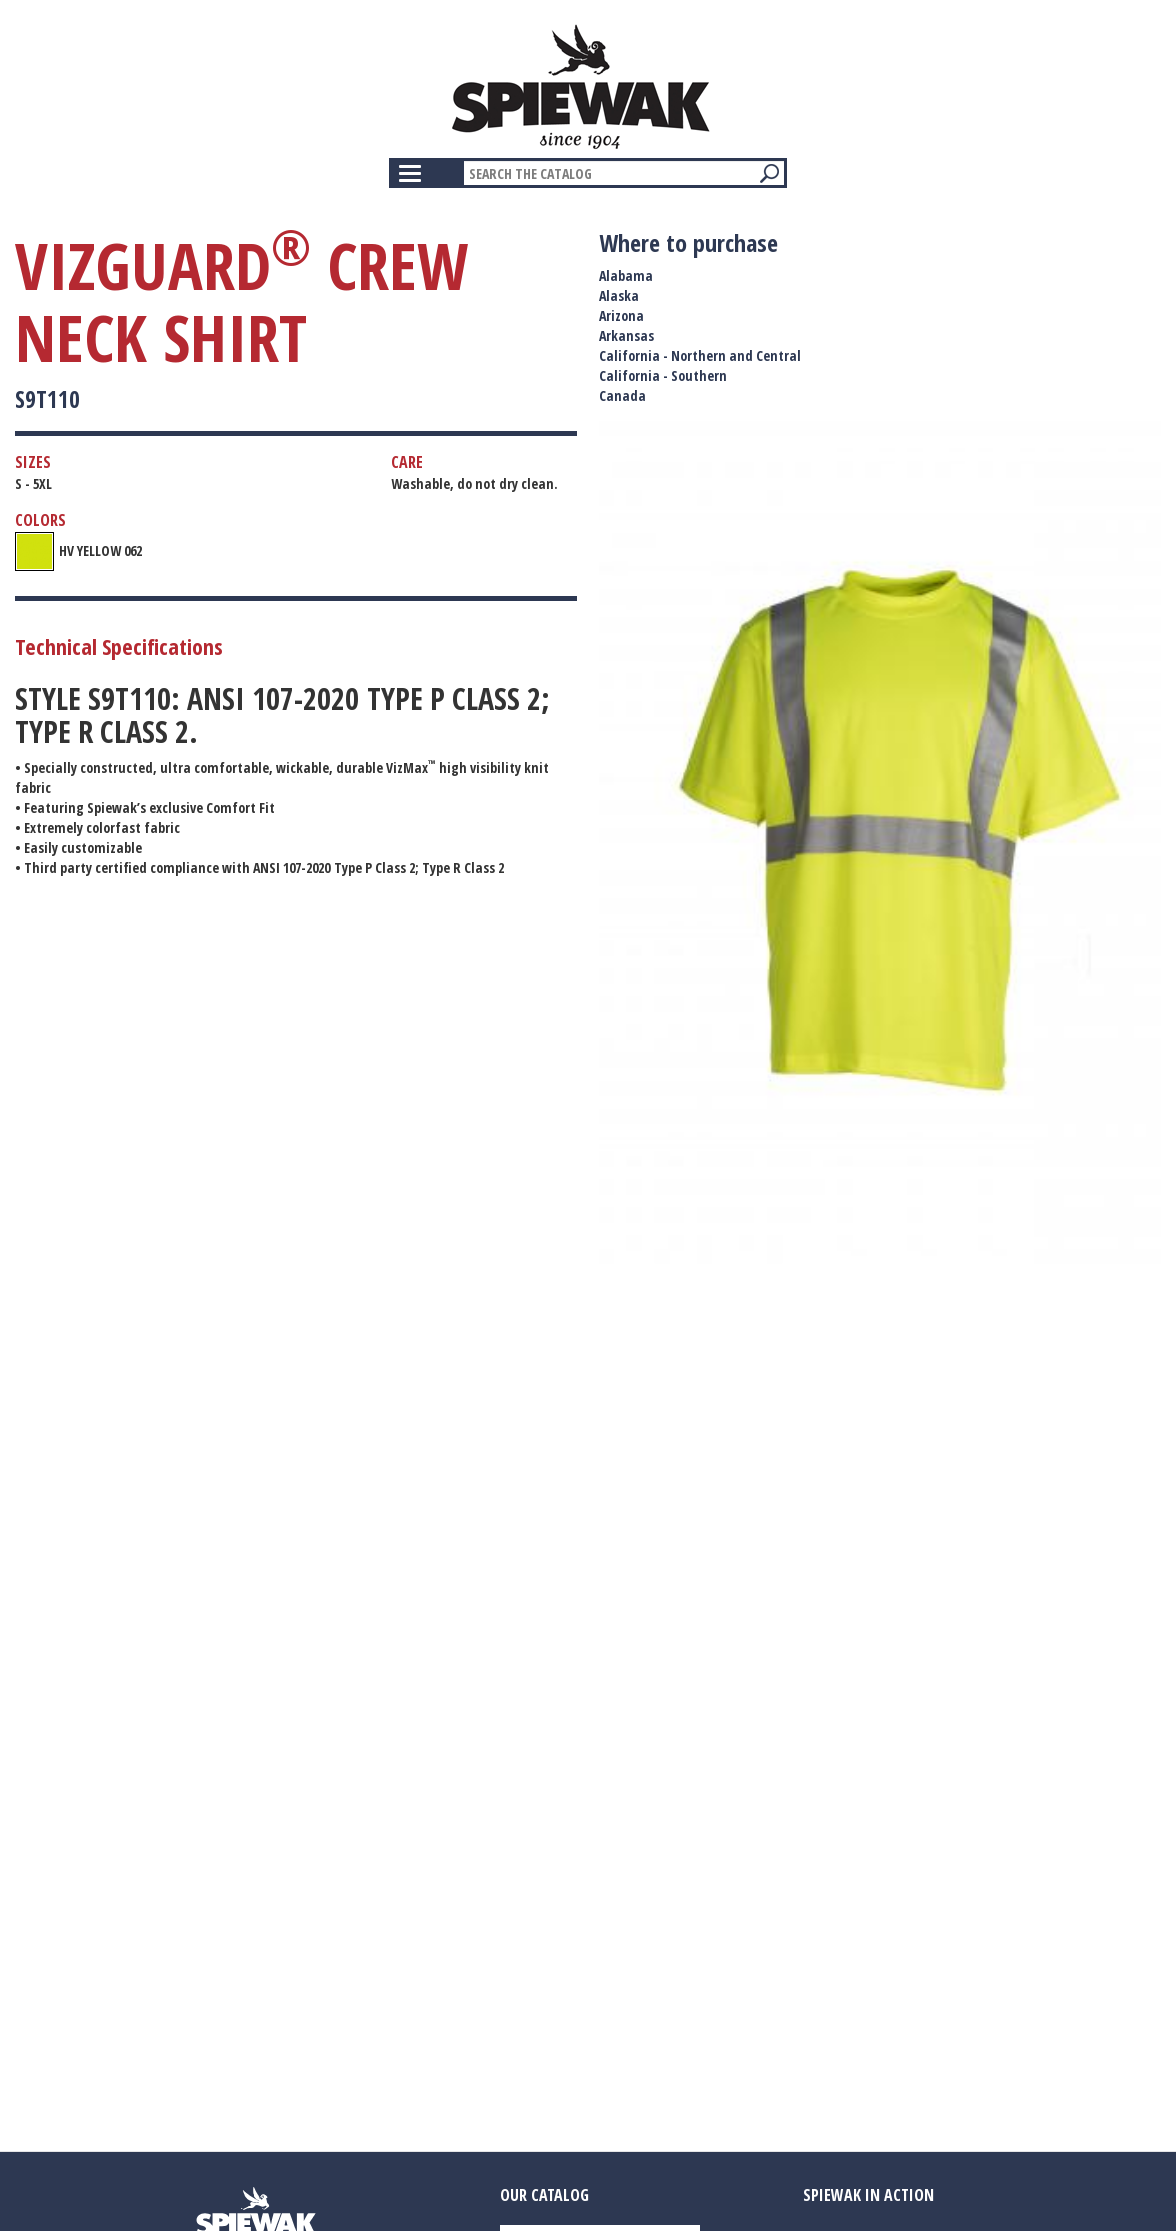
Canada (622, 395)
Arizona (621, 315)
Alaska (619, 295)
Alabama (626, 275)
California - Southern (663, 375)
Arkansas (626, 335)
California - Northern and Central (700, 355)
